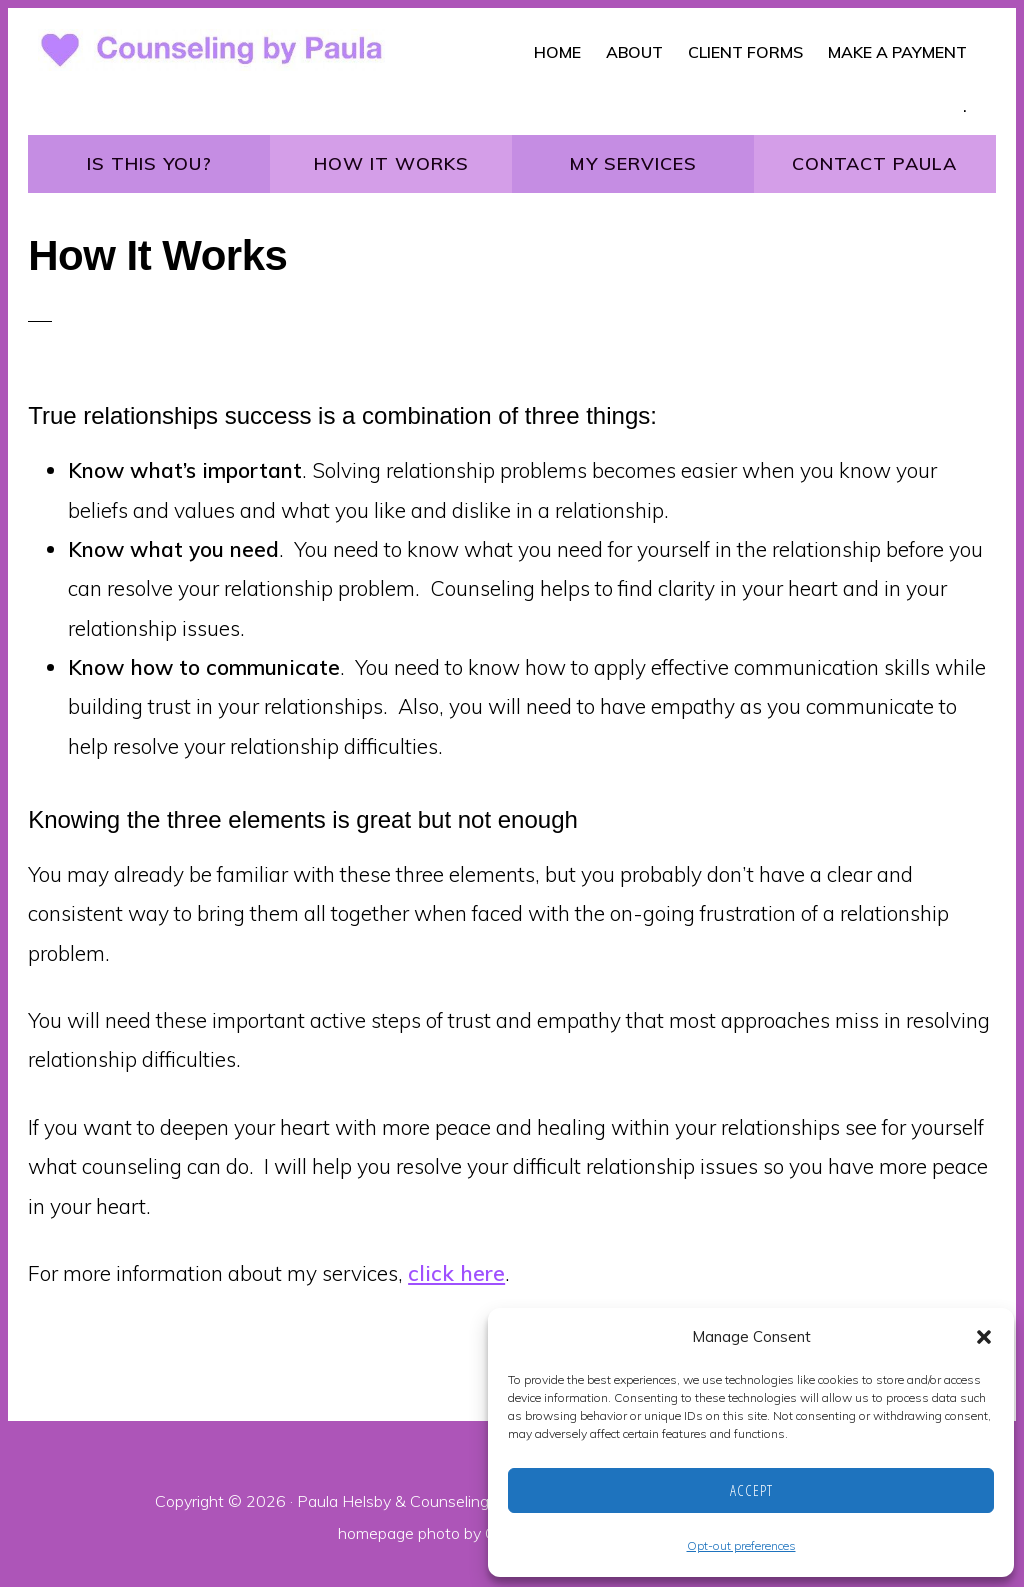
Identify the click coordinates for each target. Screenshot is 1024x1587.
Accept (751, 1490)
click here (456, 1273)
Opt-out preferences (741, 1545)
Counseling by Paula (482, 1501)
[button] (984, 1337)
